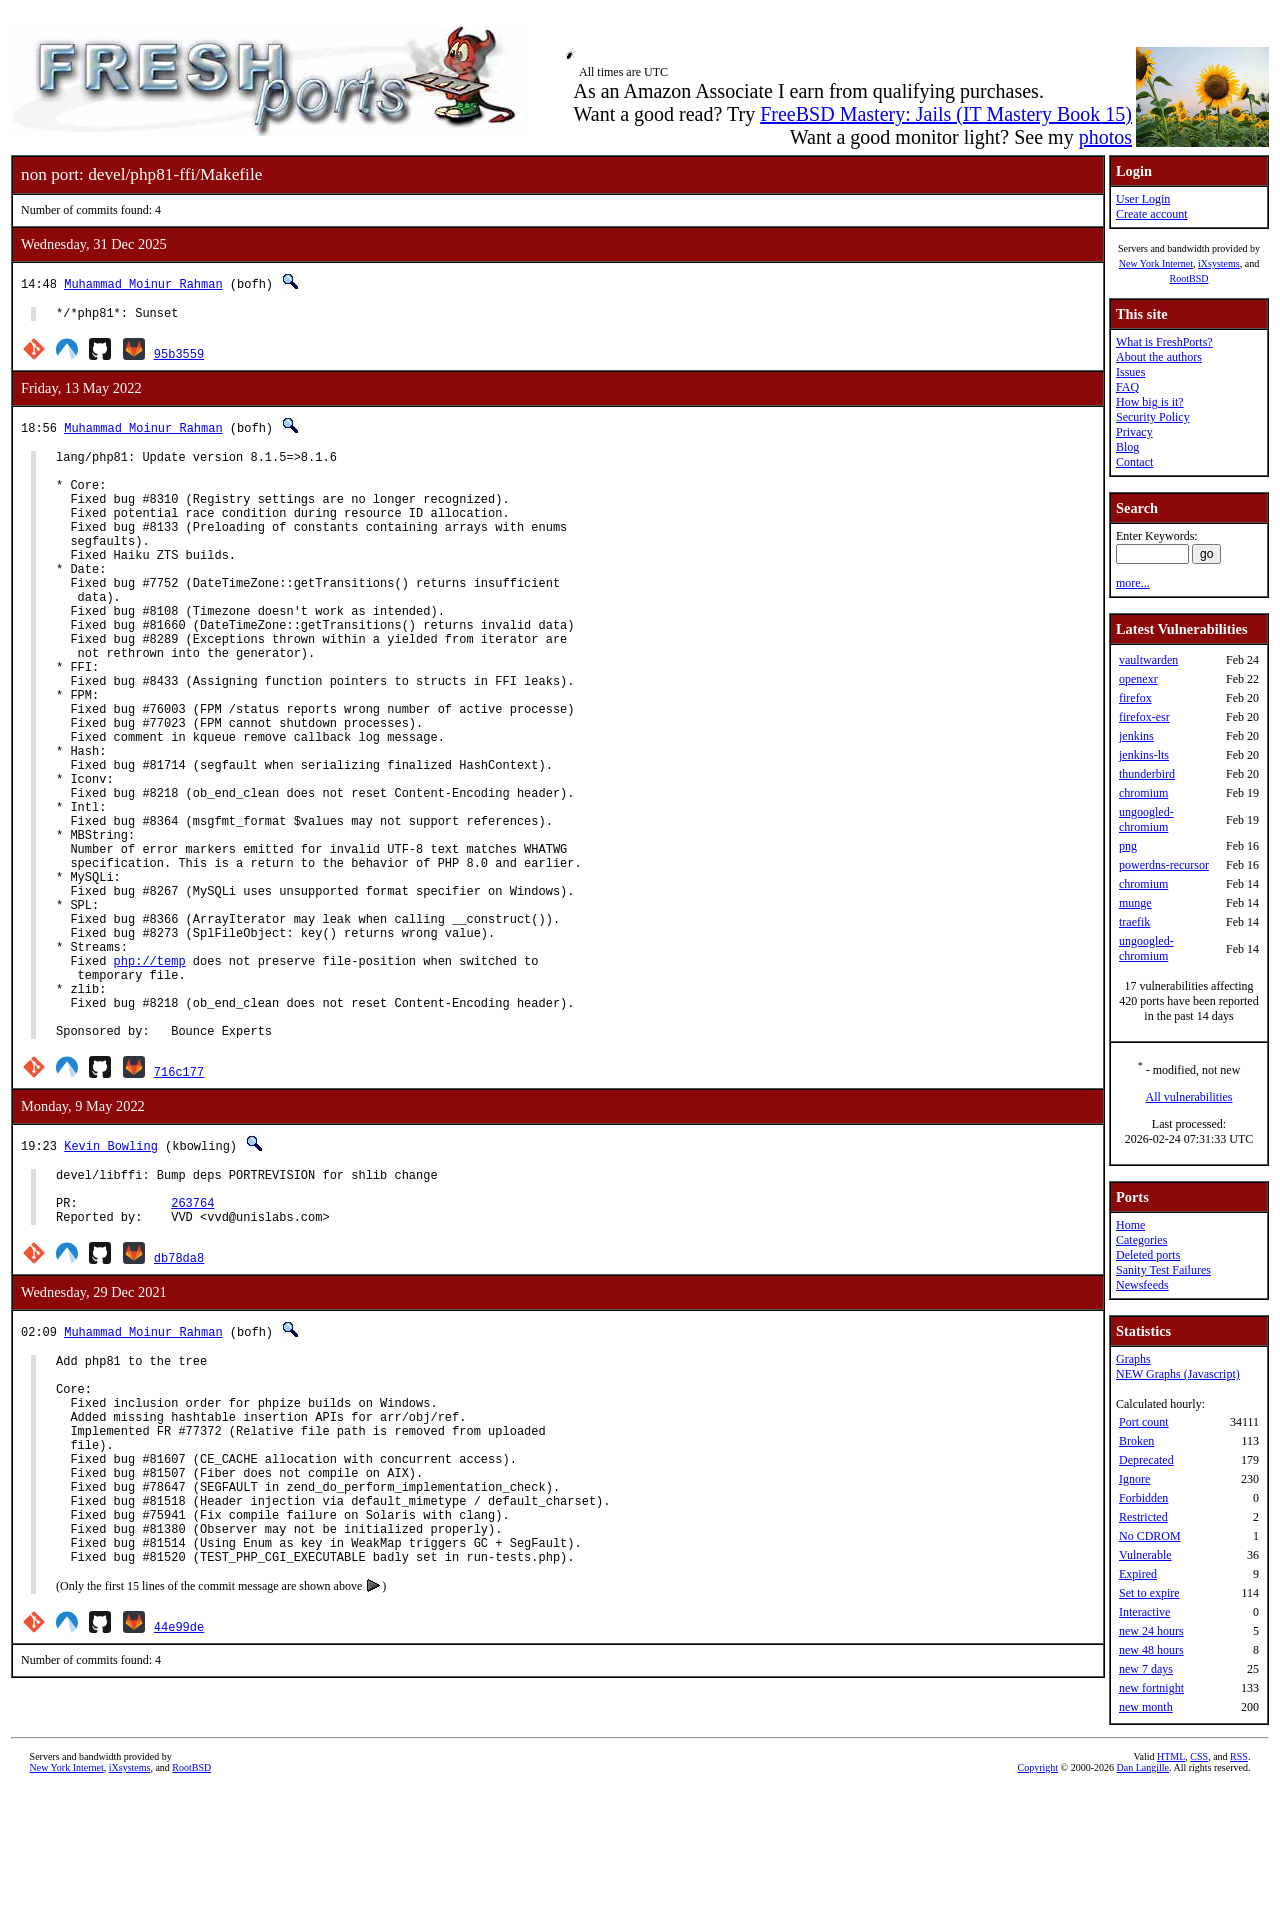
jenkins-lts (1144, 755)
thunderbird (1147, 774)
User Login (1143, 199)
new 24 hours (1151, 1631)
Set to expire (1149, 1593)
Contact (1134, 462)
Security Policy (1153, 417)
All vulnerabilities (1189, 1097)
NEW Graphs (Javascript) (1178, 1374)
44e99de (179, 1812)
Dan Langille (1143, 1906)
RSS (1239, 1895)
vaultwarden (1148, 660)
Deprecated (1146, 1460)
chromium (1143, 793)
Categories (1141, 1240)
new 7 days (1146, 1669)
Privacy (1134, 432)
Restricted (1143, 1517)
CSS (1199, 1895)
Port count (1144, 1422)
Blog (1127, 447)
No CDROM (1150, 1536)
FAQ (1127, 387)
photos (1105, 137)
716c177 (179, 1200)
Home (1130, 1225)
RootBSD (1189, 278)
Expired (1138, 1574)
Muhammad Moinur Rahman (143, 283)
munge (1135, 903)
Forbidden (1143, 1498)
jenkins (1136, 736)
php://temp (150, 1074)
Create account (1152, 214)
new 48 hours (1151, 1650)
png (1128, 846)
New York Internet (1156, 263)
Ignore (1134, 1479)
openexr (1138, 679)
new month (1146, 1707)
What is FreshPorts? (1164, 342)
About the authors (1159, 357)
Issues (1130, 372)
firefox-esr (1144, 717)
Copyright (1038, 1906)
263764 (192, 1340)
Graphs (1133, 1359)
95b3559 (179, 356)
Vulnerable (1145, 1555)
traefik (1134, 922)
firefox (1135, 698)
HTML (1171, 1895)
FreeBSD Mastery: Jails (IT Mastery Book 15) (946, 114)
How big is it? (1150, 402)
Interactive (1144, 1612)
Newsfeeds (1142, 1285)
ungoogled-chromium (1146, 819)
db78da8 (179, 1398)
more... (1133, 583)
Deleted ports (1148, 1255)
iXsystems (1219, 263)
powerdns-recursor (1164, 865)
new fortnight (1151, 1688)
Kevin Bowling (111, 1274)
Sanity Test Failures (1163, 1270)
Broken (1136, 1441)
